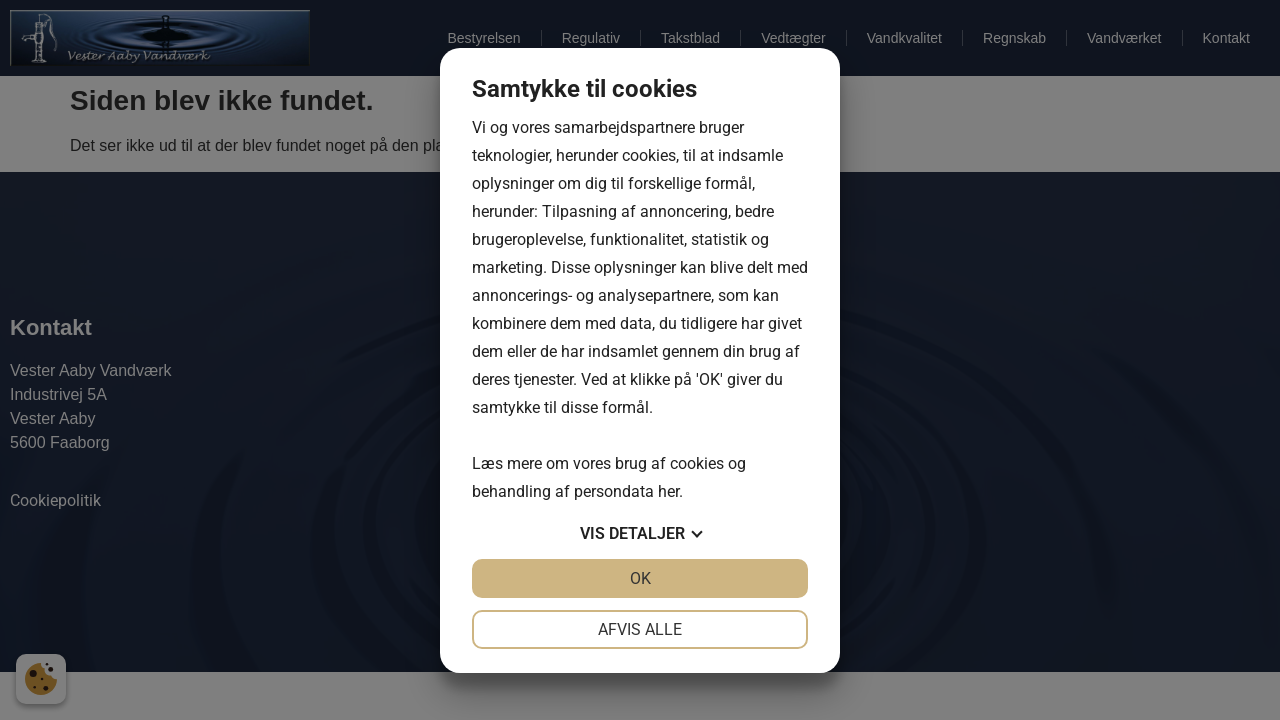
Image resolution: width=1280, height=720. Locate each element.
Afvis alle (640, 629)
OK (640, 578)
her (668, 491)
